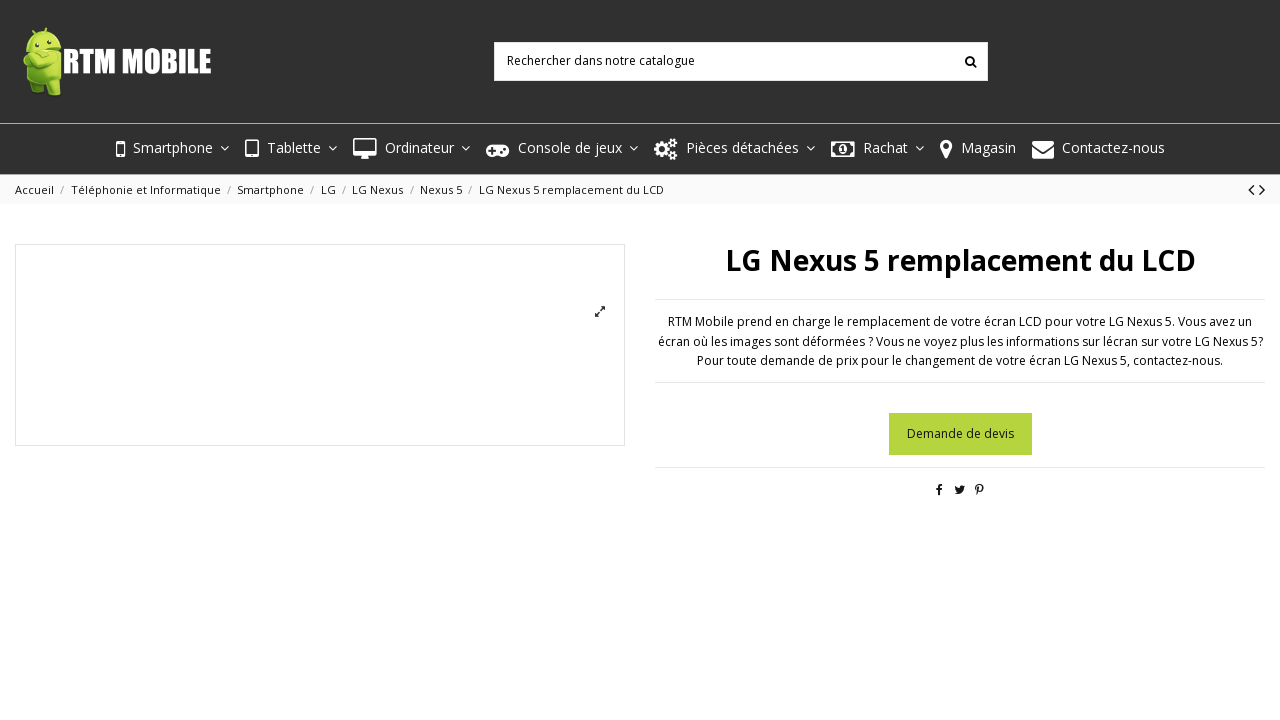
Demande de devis (960, 433)
